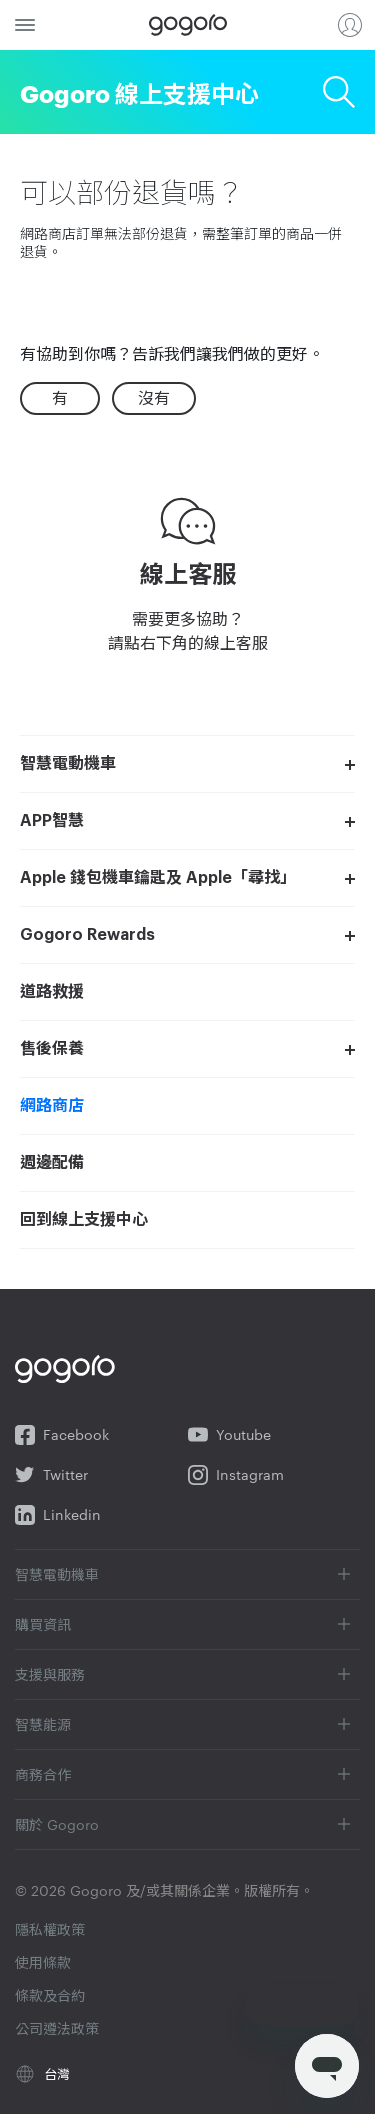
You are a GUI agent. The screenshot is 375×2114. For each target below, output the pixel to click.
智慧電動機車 (68, 764)
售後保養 (52, 1049)
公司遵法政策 (57, 2028)
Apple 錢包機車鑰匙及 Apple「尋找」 (158, 878)
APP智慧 (52, 821)
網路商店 (52, 1106)
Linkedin (58, 1515)
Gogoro (188, 25)
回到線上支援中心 (84, 1220)
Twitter (51, 1475)
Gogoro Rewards (87, 935)
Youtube (229, 1435)
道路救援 (52, 992)
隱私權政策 (50, 1929)
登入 (350, 25)
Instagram (236, 1475)
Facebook (62, 1435)
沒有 (154, 397)
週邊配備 (52, 1163)
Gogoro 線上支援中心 (139, 92)
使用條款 (43, 1962)
